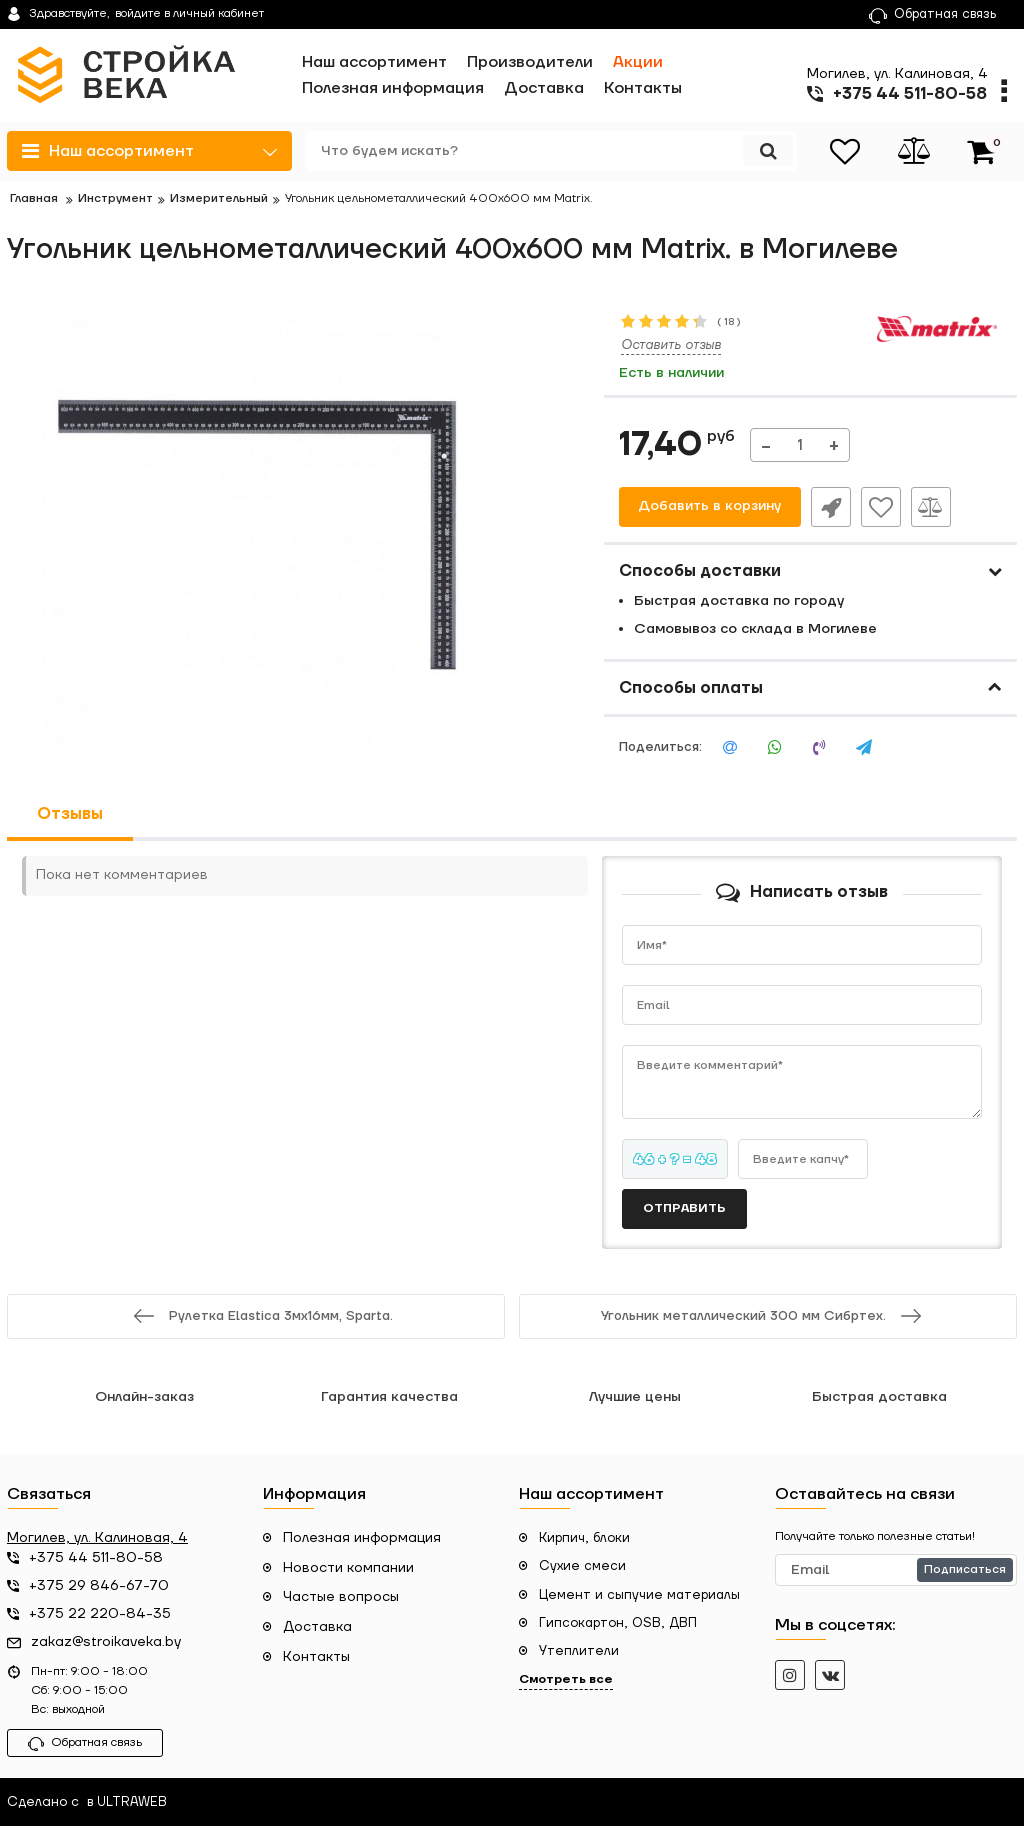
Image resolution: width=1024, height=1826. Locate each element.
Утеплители (579, 1651)
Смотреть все (566, 1679)
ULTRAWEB (132, 1802)
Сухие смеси (582, 1566)
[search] (549, 151)
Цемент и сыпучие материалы (639, 1595)
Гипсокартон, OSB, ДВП (618, 1623)
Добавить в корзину (709, 507)
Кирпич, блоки (584, 1538)
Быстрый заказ (831, 507)
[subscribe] (896, 1570)
